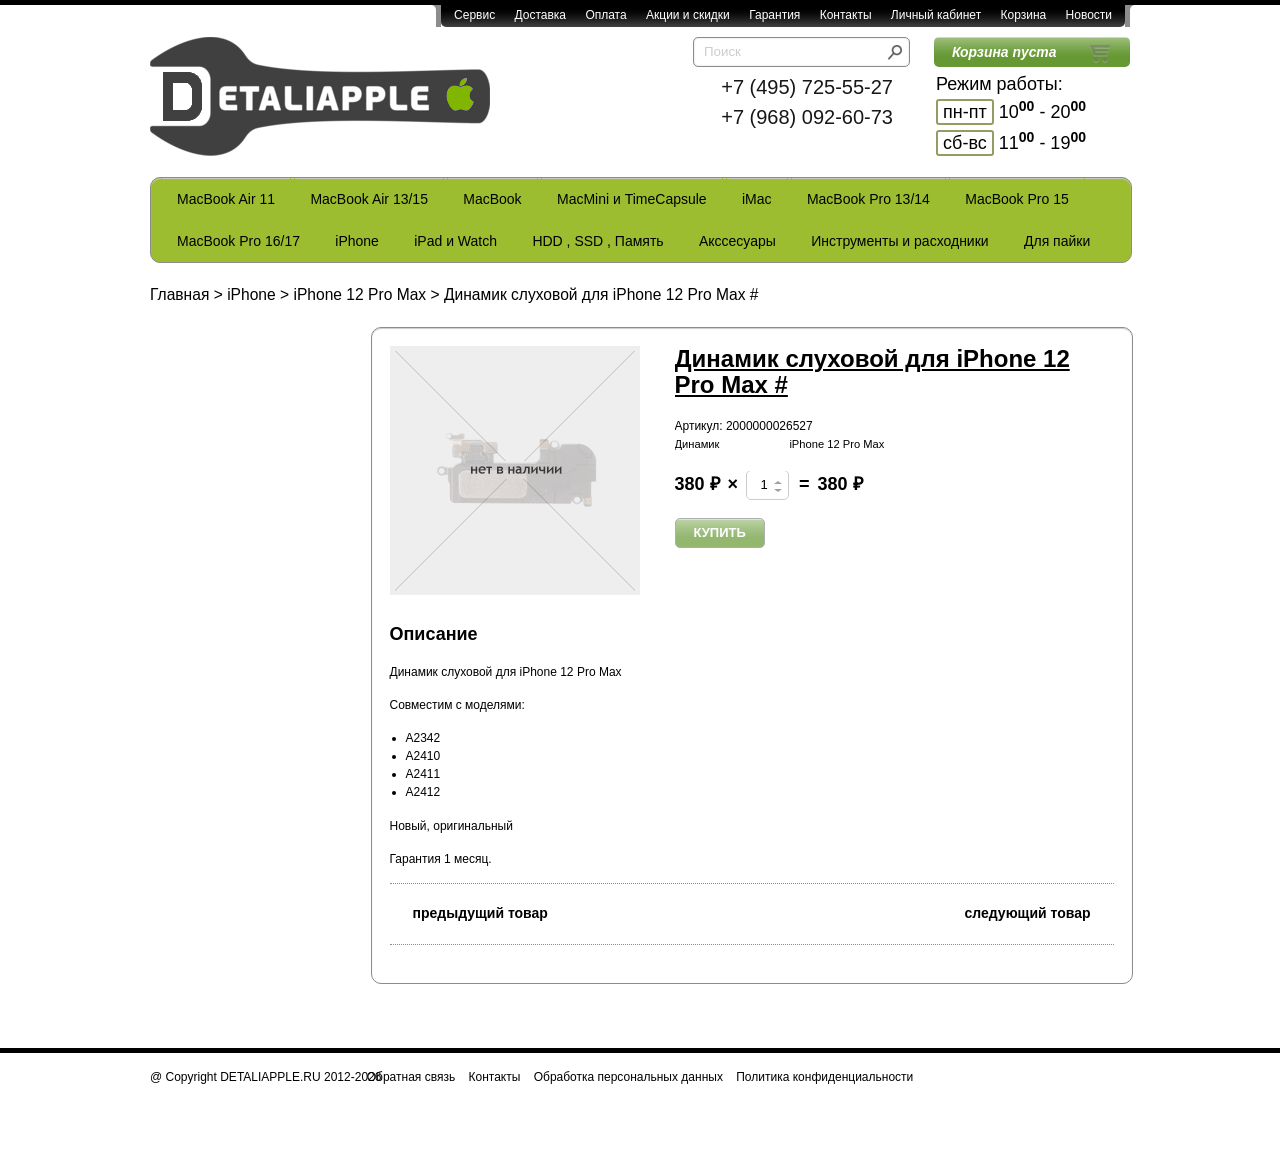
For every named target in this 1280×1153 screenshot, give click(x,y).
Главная (179, 294)
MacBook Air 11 (226, 199)
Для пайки (1057, 241)
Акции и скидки (688, 15)
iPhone (357, 241)
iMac (757, 199)
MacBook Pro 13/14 (868, 199)
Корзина (1023, 15)
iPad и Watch (455, 241)
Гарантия (774, 15)
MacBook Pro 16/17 (238, 241)
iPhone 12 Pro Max (359, 294)
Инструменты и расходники (899, 241)
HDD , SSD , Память (597, 241)
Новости (1089, 15)
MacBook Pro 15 (1017, 199)
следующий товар (1039, 911)
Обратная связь (411, 1077)
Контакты (846, 15)
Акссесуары (737, 241)
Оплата (605, 15)
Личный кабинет (936, 15)
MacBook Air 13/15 (369, 199)
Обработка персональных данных (628, 1077)
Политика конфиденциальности (824, 1077)
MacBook (492, 199)
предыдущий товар (469, 911)
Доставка (540, 15)
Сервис (474, 15)
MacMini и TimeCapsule (632, 199)
